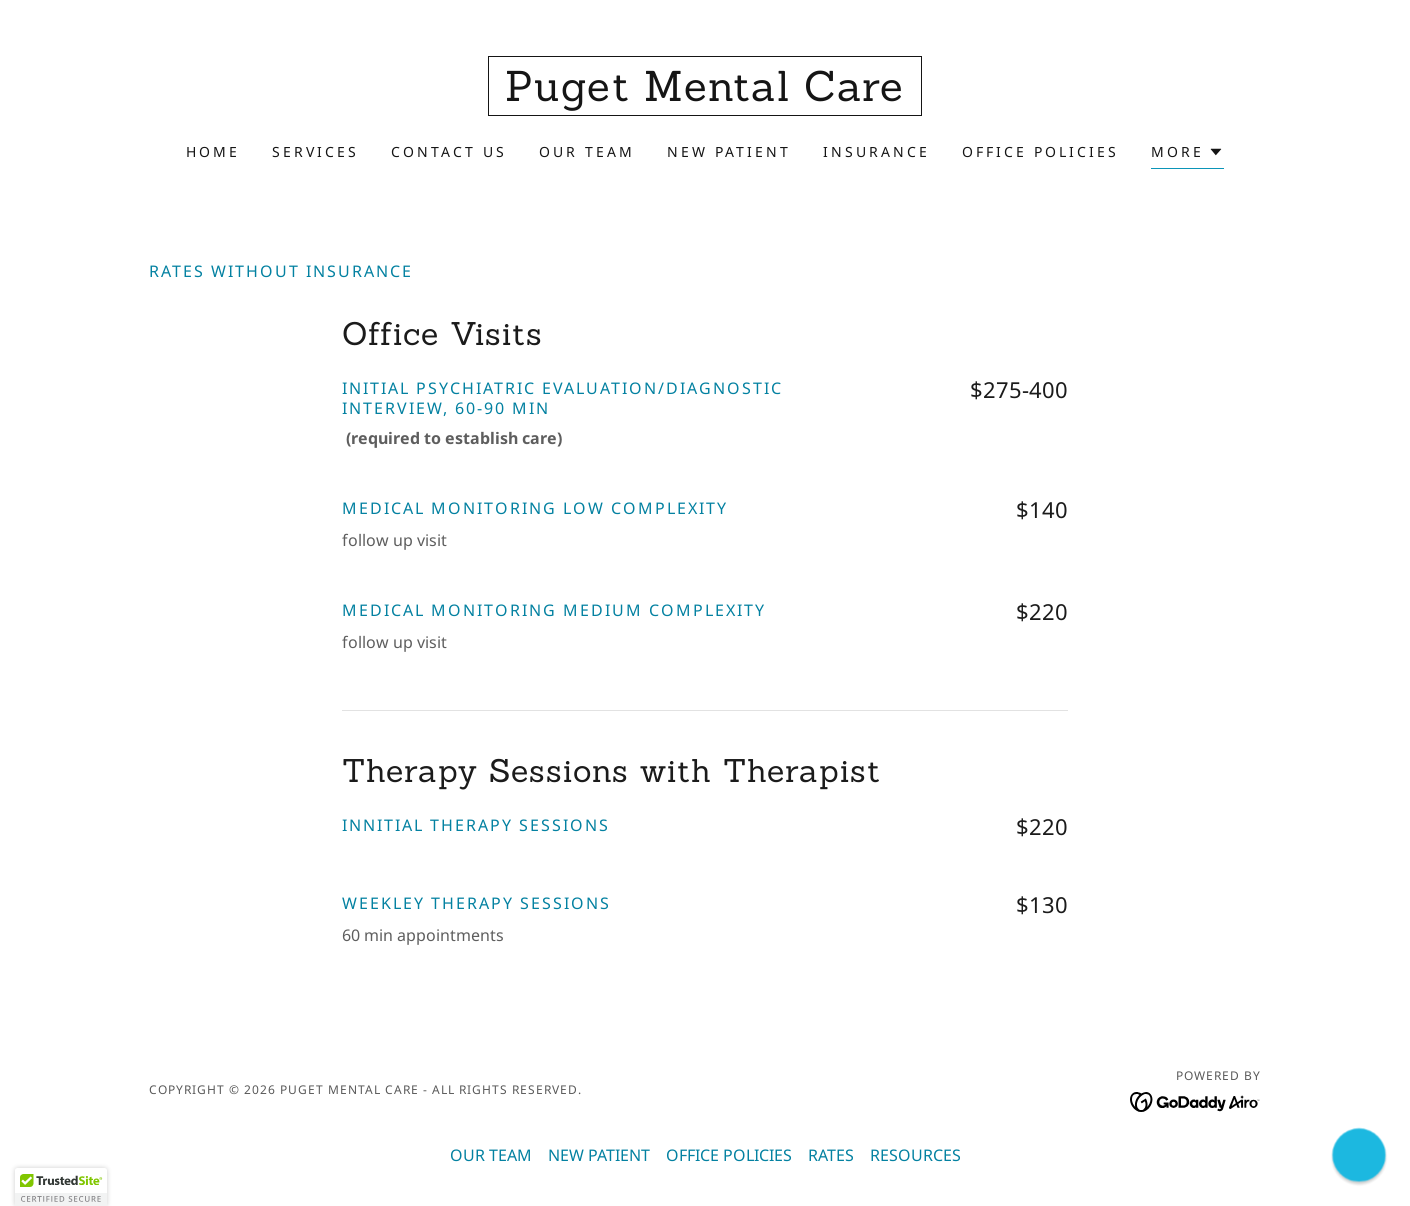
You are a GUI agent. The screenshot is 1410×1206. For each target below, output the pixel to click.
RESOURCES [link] (915, 1155)
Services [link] (315, 151)
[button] (1187, 154)
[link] (704, 95)
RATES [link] (831, 1155)
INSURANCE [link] (876, 151)
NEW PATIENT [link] (729, 151)
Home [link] (213, 151)
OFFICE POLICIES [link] (1040, 151)
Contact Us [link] (449, 151)
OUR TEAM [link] (587, 151)
